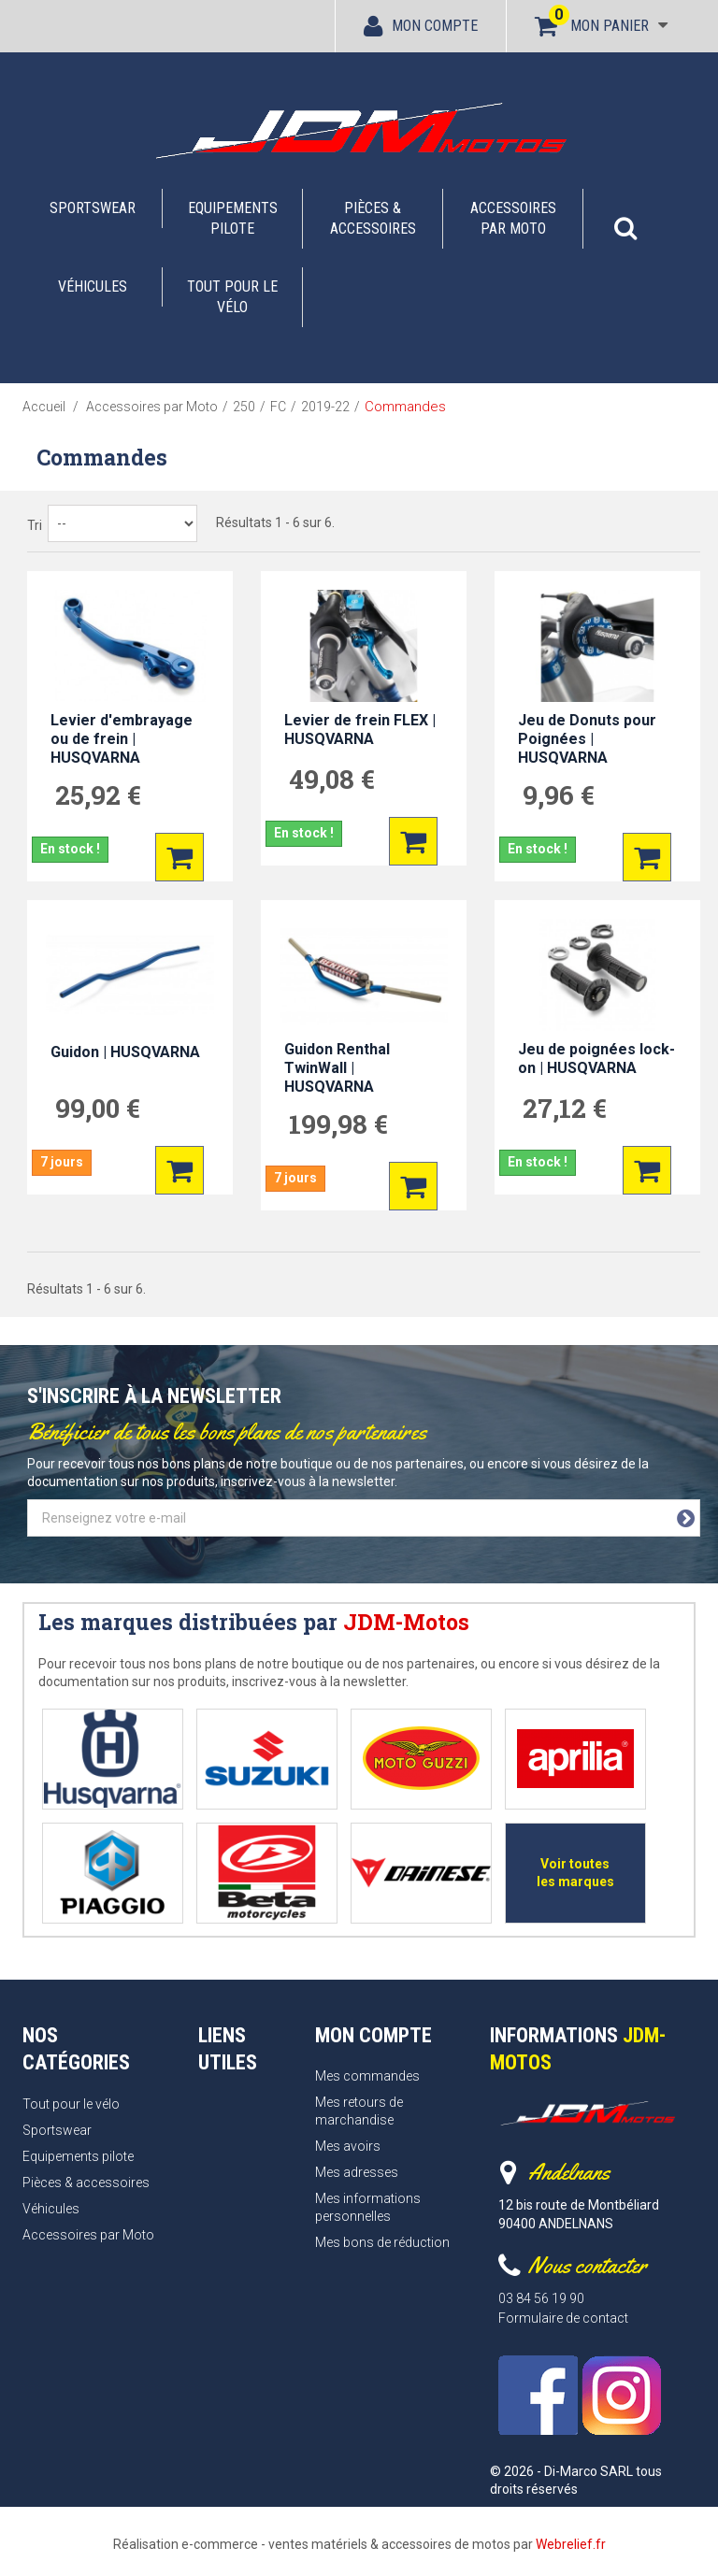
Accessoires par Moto (513, 218)
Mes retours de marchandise (359, 2111)
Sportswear (93, 208)
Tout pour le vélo (232, 297)
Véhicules (92, 286)
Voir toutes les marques (575, 1872)
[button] (625, 218)
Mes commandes (367, 2075)
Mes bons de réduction (382, 2242)
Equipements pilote (233, 218)
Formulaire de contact (563, 2318)
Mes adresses (356, 2172)
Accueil (43, 406)
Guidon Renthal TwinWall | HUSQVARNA (337, 1067)
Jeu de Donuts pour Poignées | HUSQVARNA (587, 738)
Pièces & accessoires (373, 218)
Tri (34, 525)
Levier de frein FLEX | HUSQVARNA (360, 729)
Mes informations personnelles (368, 2207)
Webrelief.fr (571, 2544)
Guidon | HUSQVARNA (125, 1052)
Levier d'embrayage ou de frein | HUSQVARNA (121, 738)
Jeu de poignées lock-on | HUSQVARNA (596, 1058)
